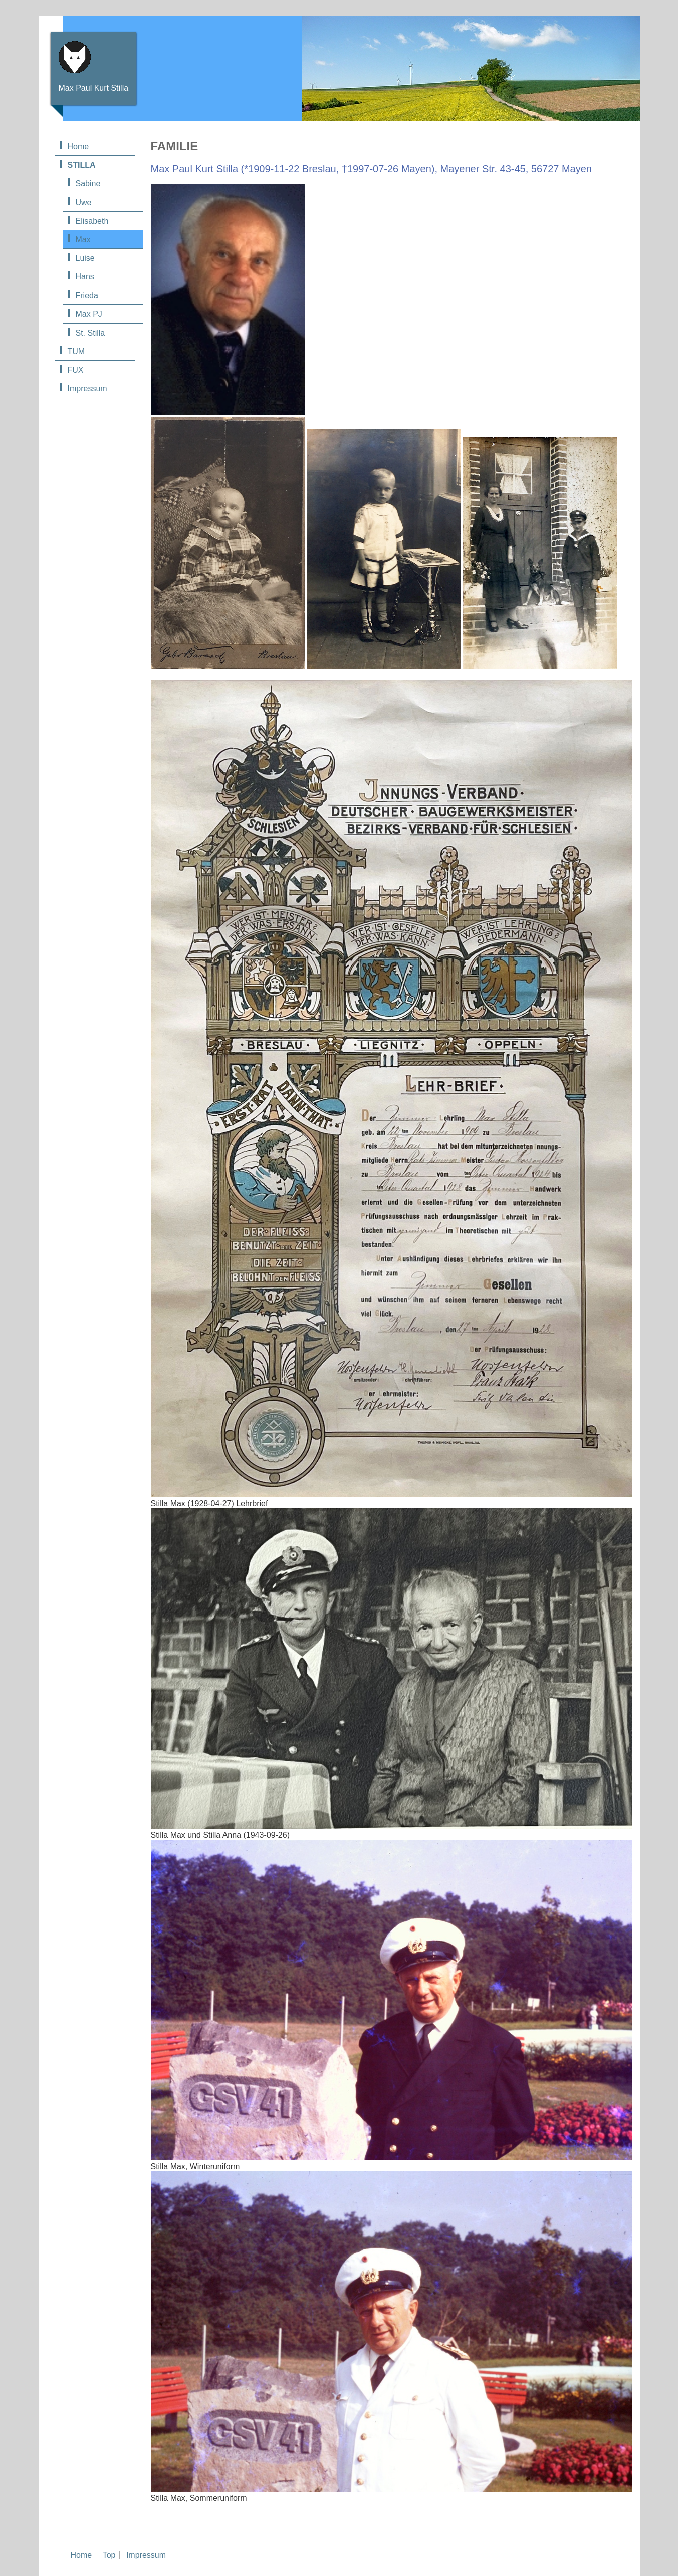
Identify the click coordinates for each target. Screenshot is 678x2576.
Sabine (88, 183)
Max (83, 239)
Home (78, 146)
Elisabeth (92, 221)
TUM (76, 351)
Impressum (87, 388)
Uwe (84, 202)
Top (109, 2555)
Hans (85, 276)
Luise (85, 258)
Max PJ (89, 314)
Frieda (87, 295)
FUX (76, 370)
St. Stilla (90, 333)
